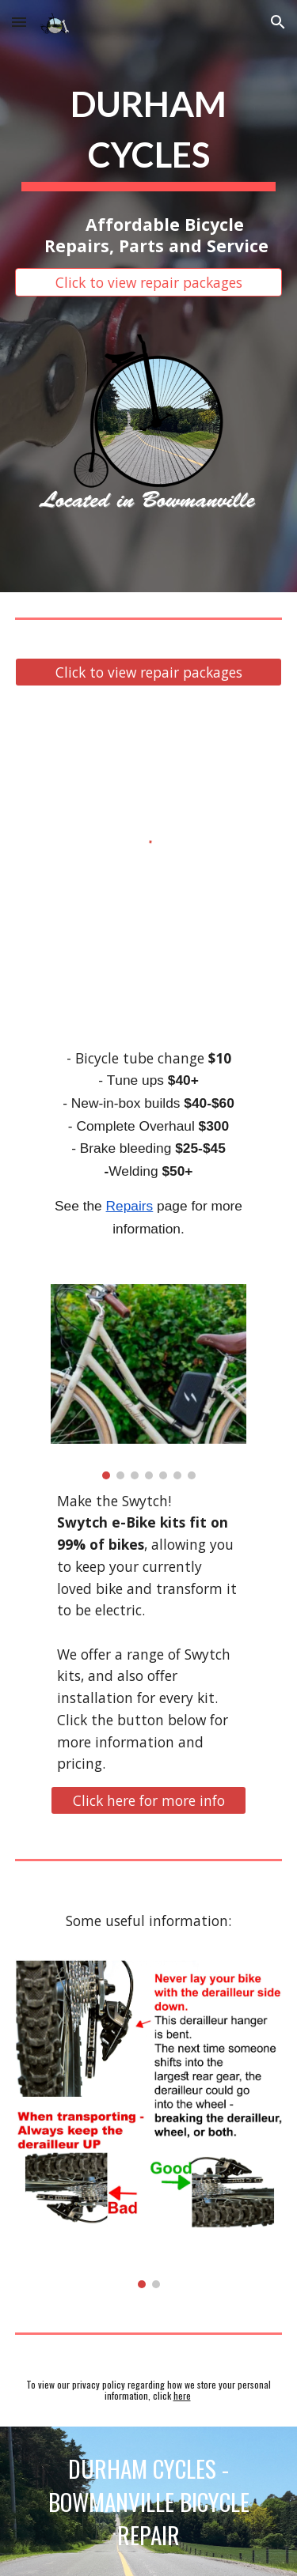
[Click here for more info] (148, 1800)
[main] (149, 132)
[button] (19, 21)
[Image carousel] (148, 1381)
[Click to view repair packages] (149, 282)
